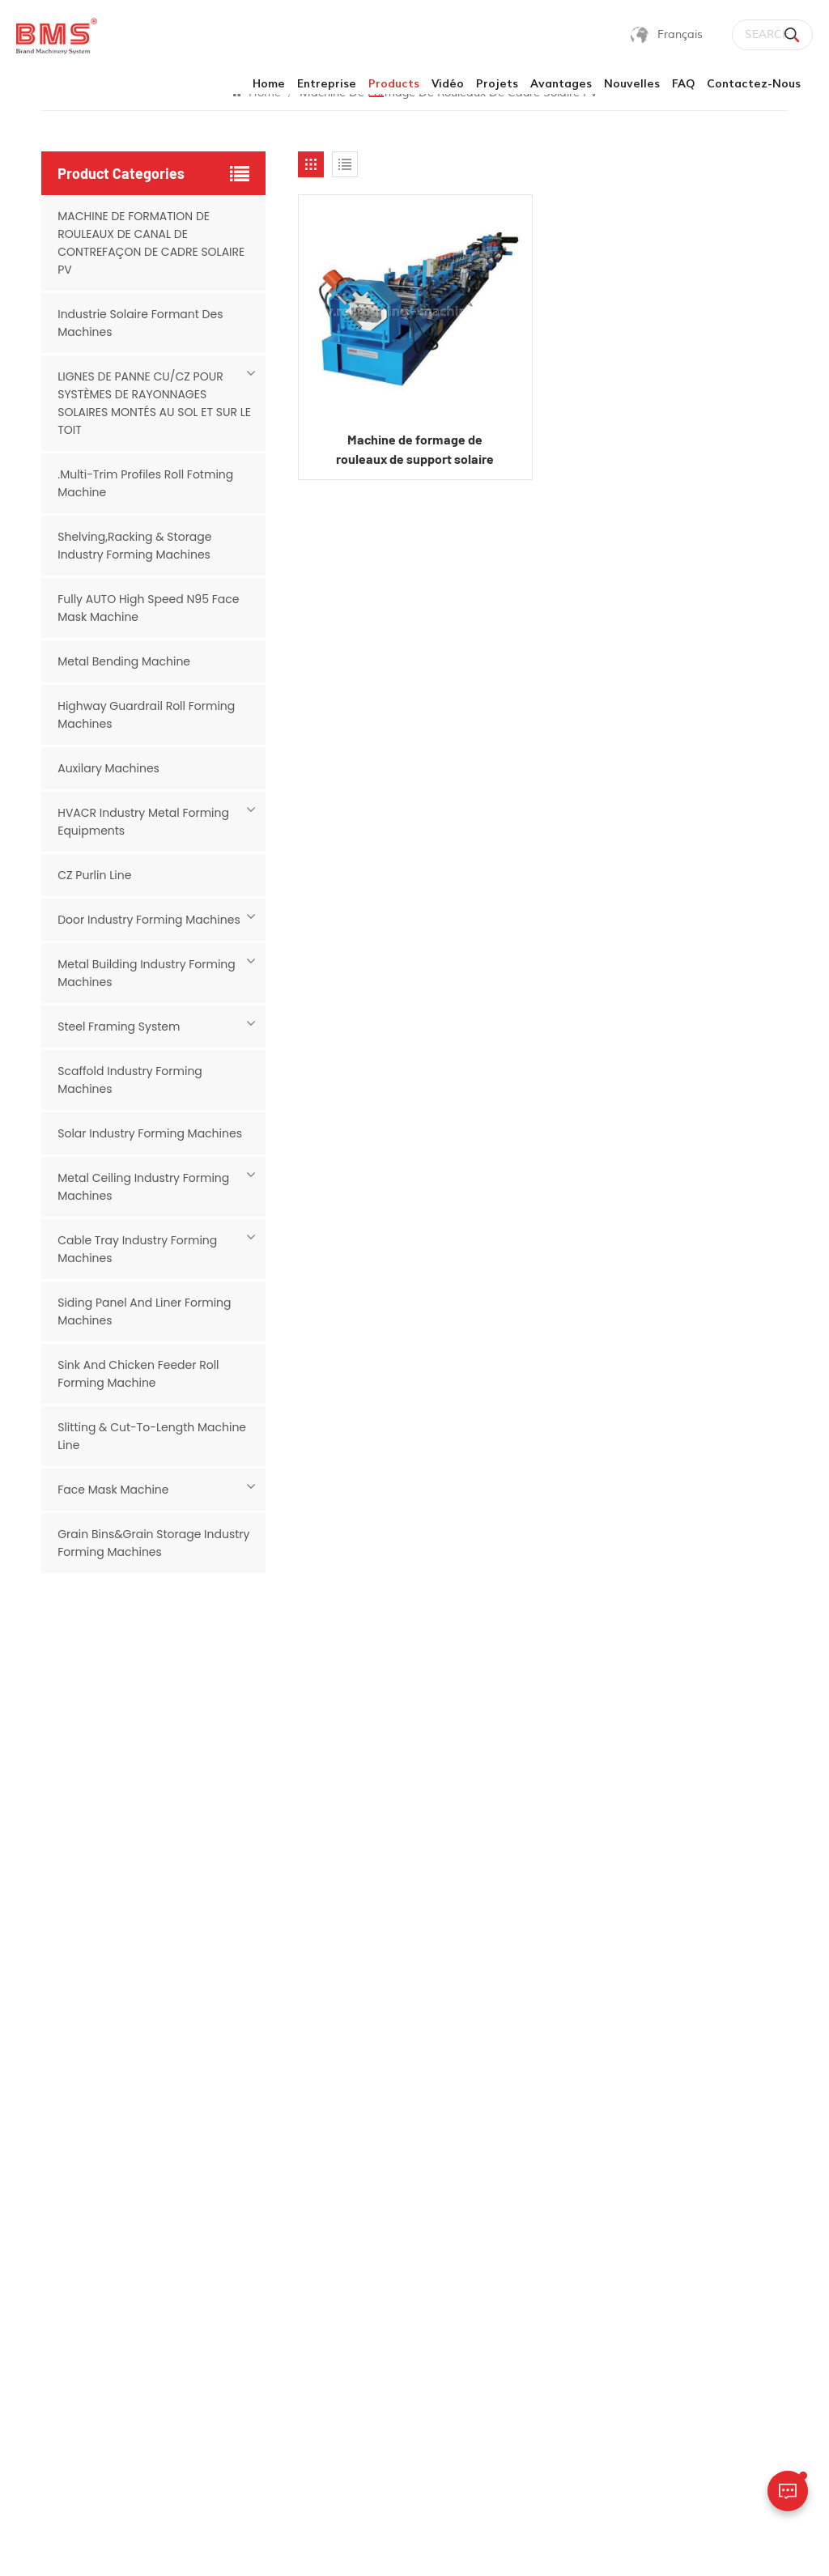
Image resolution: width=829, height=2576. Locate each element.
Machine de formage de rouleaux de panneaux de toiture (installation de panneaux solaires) (510, 2398)
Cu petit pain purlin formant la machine (507, 2267)
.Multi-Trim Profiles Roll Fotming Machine (145, 483)
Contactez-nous (754, 83)
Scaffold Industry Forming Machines (129, 1080)
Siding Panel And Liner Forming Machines (144, 1311)
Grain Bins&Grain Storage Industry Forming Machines (153, 1543)
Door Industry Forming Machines (148, 920)
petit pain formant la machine (510, 2220)
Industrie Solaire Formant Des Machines (140, 323)
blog (298, 2278)
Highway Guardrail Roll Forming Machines (146, 715)
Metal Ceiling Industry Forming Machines (143, 1187)
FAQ (683, 83)
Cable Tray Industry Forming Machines (137, 1249)
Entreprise (326, 83)
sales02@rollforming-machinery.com (715, 2185)
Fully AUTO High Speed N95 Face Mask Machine (148, 608)
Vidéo (448, 83)
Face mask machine (112, 1489)
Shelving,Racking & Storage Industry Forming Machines (134, 546)
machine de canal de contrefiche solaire (511, 2106)
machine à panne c (505, 2304)
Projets (497, 83)
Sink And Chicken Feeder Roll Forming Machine (138, 1374)
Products (310, 2086)
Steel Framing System (118, 1026)
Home (269, 83)
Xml (305, 2546)
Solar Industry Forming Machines (149, 1133)
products (393, 83)
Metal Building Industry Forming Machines (146, 973)
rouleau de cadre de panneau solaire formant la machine (510, 2050)
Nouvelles (632, 83)
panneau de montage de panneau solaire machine (511, 2163)
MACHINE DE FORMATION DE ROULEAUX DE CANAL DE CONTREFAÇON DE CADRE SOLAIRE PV (150, 243)
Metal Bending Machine (123, 661)
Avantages (561, 83)
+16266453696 (699, 2144)
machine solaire (495, 2332)
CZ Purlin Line (94, 875)
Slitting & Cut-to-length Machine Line (151, 1436)
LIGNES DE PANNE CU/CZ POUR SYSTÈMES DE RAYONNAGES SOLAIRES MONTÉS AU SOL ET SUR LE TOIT (154, 403)
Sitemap (254, 2546)
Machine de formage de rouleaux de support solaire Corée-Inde (415, 450)
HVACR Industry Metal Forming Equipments (143, 822)
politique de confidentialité (402, 2546)
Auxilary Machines (108, 768)
